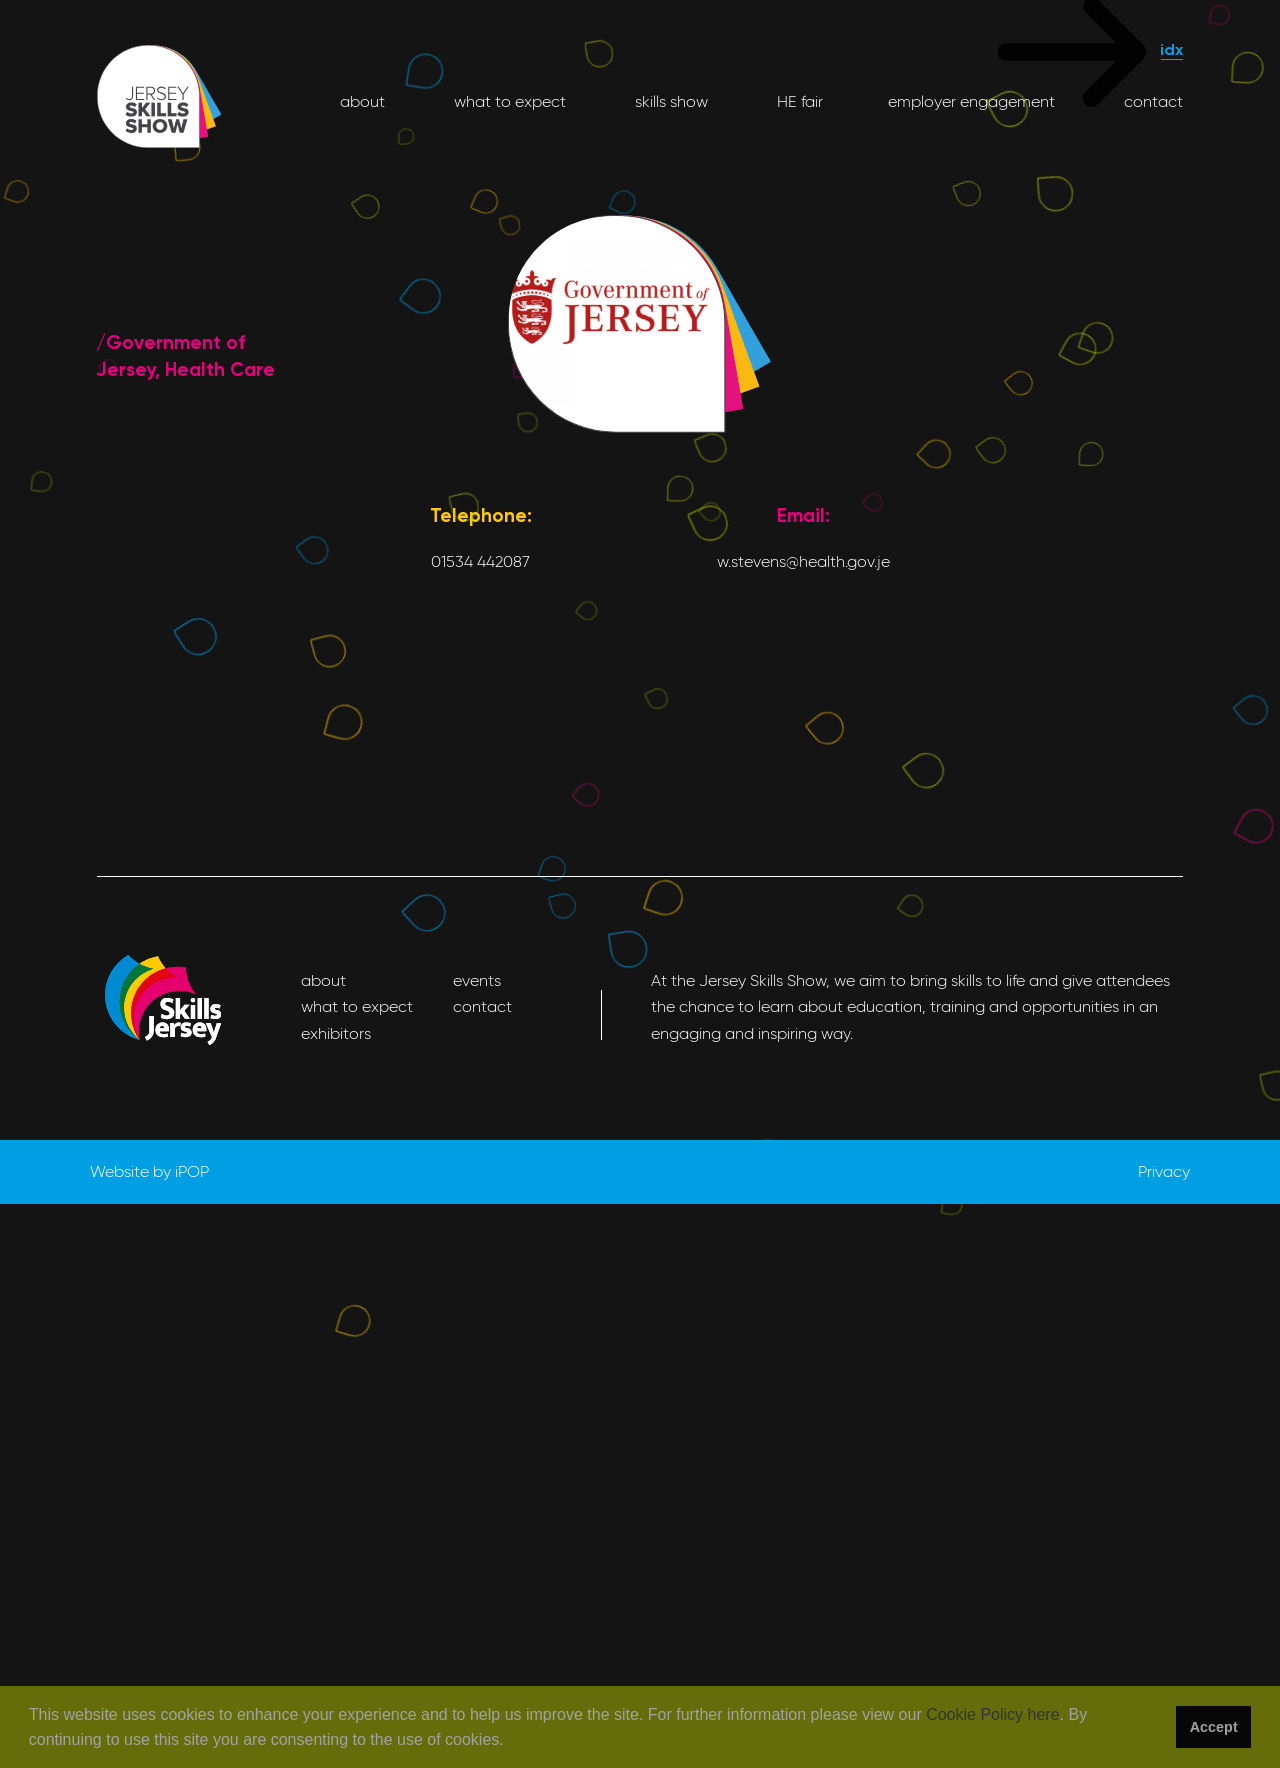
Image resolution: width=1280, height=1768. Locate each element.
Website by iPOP (149, 1171)
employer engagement (971, 101)
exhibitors (336, 1033)
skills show (669, 101)
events (477, 980)
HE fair (798, 101)
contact (1151, 101)
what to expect (508, 101)
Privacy (1164, 1171)
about (362, 101)
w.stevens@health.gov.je (803, 561)
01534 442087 (480, 561)
